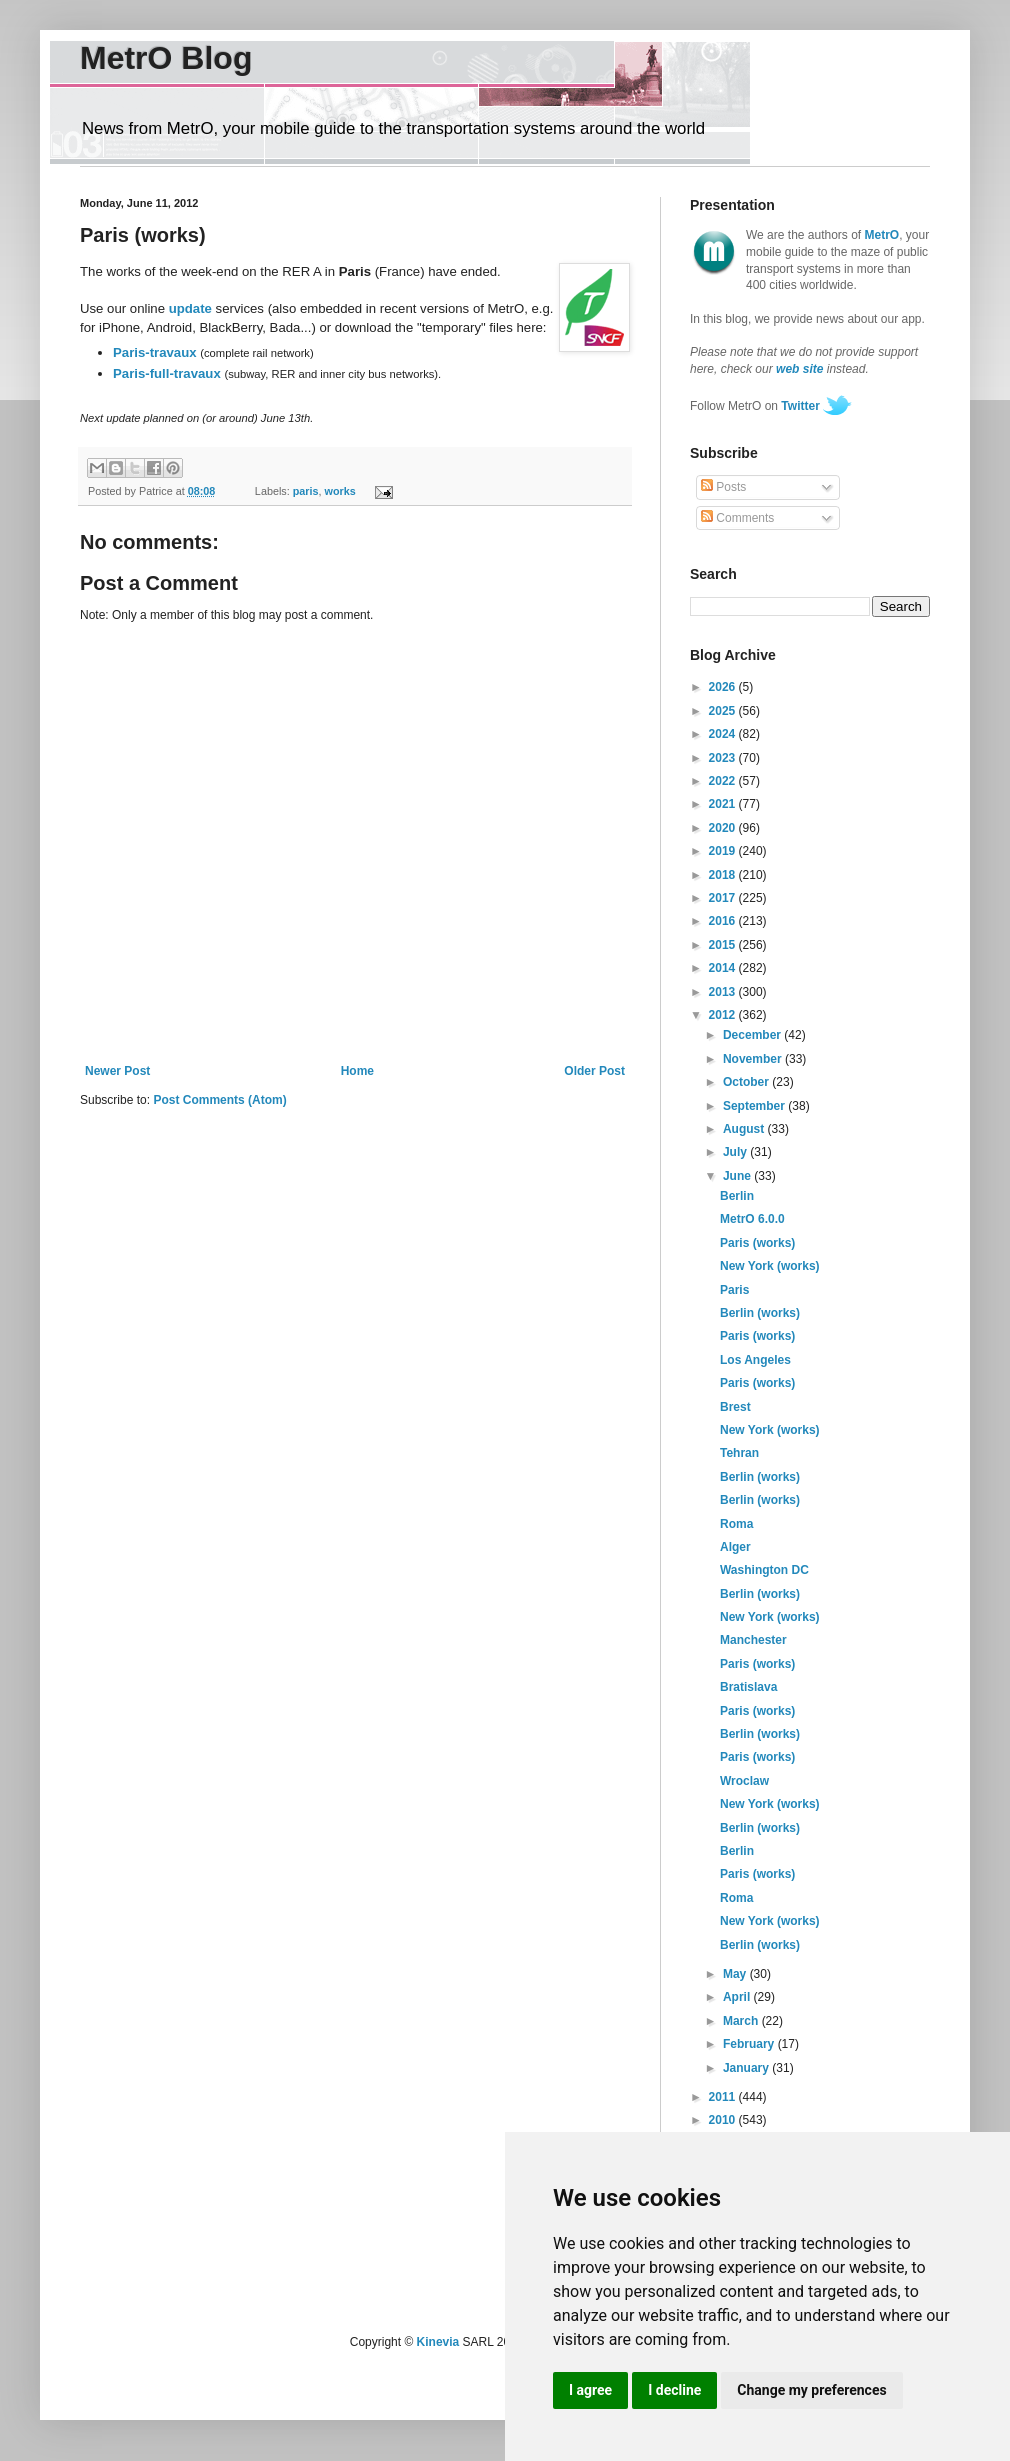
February (750, 2044)
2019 (724, 851)
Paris (734, 1290)
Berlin (737, 1196)
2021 (724, 804)
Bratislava (748, 1687)
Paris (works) (757, 1243)
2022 (724, 781)
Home (357, 1071)
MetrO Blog (166, 58)
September (755, 1106)
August (745, 1129)
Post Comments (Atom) (219, 1100)
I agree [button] (590, 2390)
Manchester (753, 1640)
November (754, 1059)
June (738, 1176)
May (736, 1974)
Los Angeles (755, 1360)
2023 (724, 758)
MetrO (882, 235)
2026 (724, 687)
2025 (724, 711)
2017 (724, 898)
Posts (723, 487)
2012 (724, 1015)
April (738, 1997)
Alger (735, 1547)
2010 (724, 2120)
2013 (724, 992)
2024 (724, 734)
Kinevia (438, 2342)
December (753, 1035)
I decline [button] (674, 2390)
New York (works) (770, 1266)
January (747, 2068)
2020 (724, 828)
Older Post (594, 1071)
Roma (736, 1524)
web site (799, 369)
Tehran (739, 1453)
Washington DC (764, 1570)
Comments (737, 518)
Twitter (800, 406)
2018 (724, 875)
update (190, 308)
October (747, 1082)
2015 (724, 945)
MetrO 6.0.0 (752, 1219)
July (736, 1152)
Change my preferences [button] (811, 2390)
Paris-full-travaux (167, 373)
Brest (735, 1407)
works (340, 491)
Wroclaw (744, 1781)
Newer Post (117, 1071)
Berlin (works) (760, 1313)
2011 (724, 2097)
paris (306, 491)
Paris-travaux (155, 352)
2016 (724, 921)
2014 (724, 968)
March (742, 2021)
